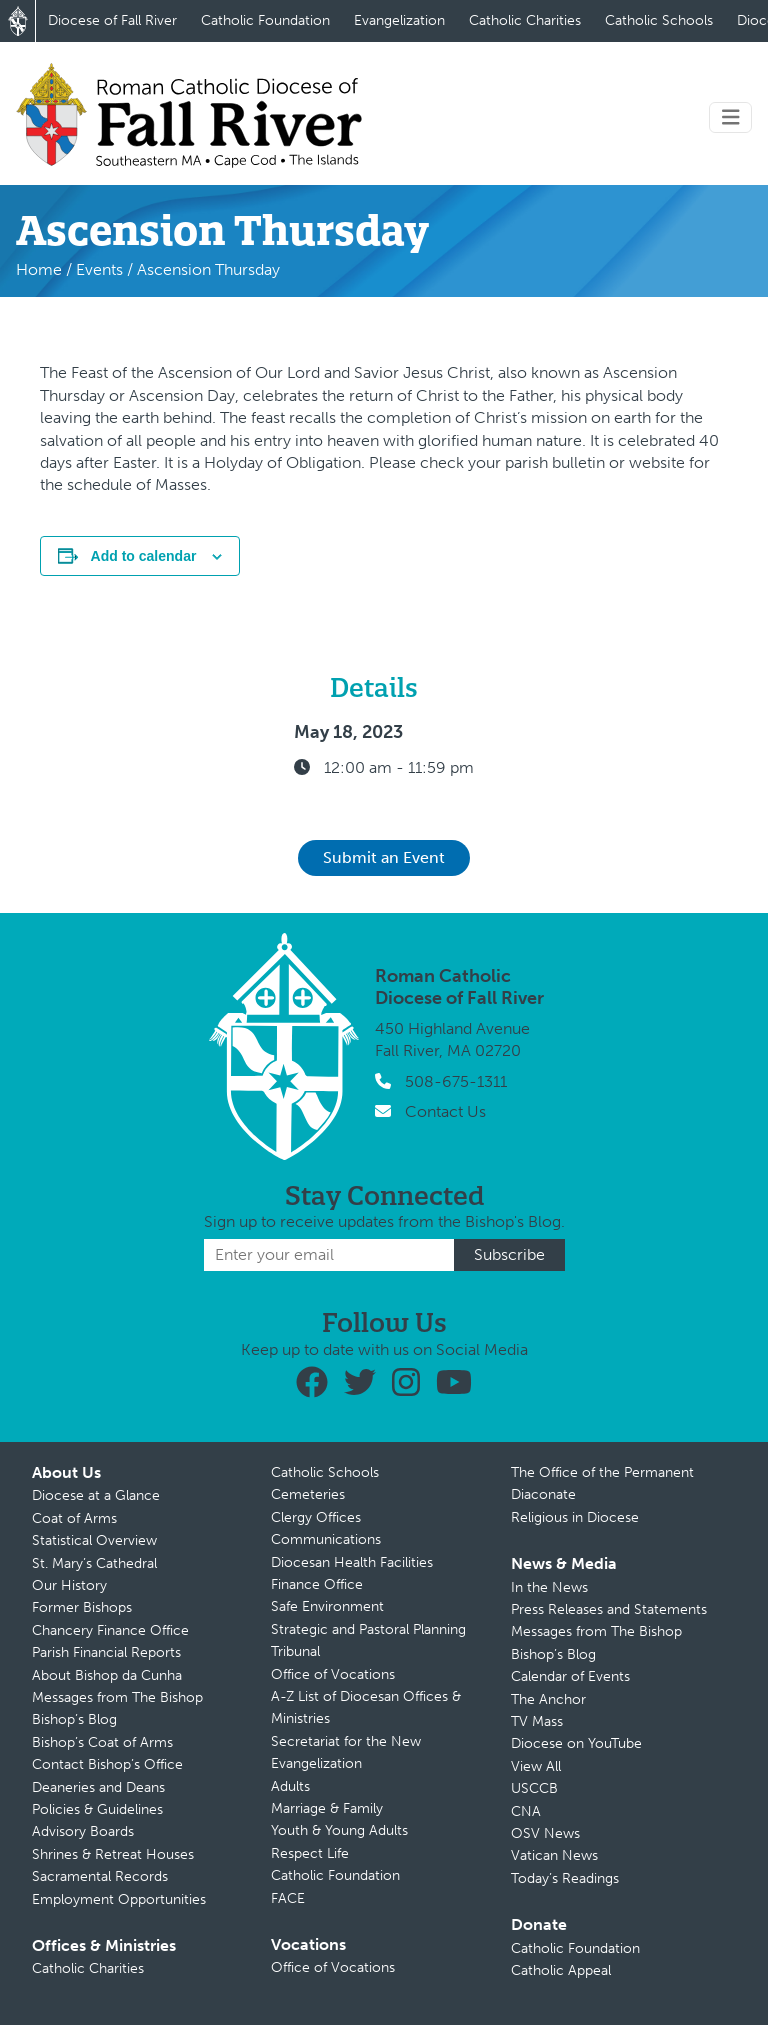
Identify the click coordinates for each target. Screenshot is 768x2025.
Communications (326, 1539)
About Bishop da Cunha (107, 1675)
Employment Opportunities (119, 1899)
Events (99, 269)
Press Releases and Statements (609, 1609)
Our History (69, 1585)
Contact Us (445, 1111)
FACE (288, 1898)
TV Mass (537, 1721)
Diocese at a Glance (96, 1495)
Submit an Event (384, 857)
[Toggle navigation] (731, 117)
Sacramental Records (100, 1876)
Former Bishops (82, 1607)
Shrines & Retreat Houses (113, 1854)
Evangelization (399, 20)
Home (39, 269)
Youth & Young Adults (339, 1830)
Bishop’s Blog (74, 1719)
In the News (549, 1587)
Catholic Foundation (265, 20)
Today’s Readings (565, 1878)
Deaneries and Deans (98, 1787)
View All (536, 1766)
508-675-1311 (456, 1081)
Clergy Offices (316, 1517)
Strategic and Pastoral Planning (368, 1629)
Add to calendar (144, 556)
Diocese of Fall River (112, 20)
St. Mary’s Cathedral (94, 1563)
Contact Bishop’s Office (107, 1764)
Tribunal (295, 1651)
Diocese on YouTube (576, 1743)
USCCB (534, 1788)
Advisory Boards (83, 1831)
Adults (290, 1786)
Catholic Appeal (561, 1970)
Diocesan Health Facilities (352, 1562)
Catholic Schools (659, 20)
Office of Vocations (333, 1674)
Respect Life (310, 1853)
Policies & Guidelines (97, 1809)
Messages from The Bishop (117, 1697)
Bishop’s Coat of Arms (102, 1742)
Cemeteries (308, 1494)
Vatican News (554, 1855)
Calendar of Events (570, 1676)
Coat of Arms (74, 1518)
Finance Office (317, 1584)
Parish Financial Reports (106, 1652)
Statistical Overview (94, 1540)
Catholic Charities (525, 20)
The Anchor (548, 1699)
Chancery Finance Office (110, 1630)
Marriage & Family (327, 1808)
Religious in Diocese (575, 1517)
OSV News (545, 1833)
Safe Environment (327, 1606)
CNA (526, 1811)
